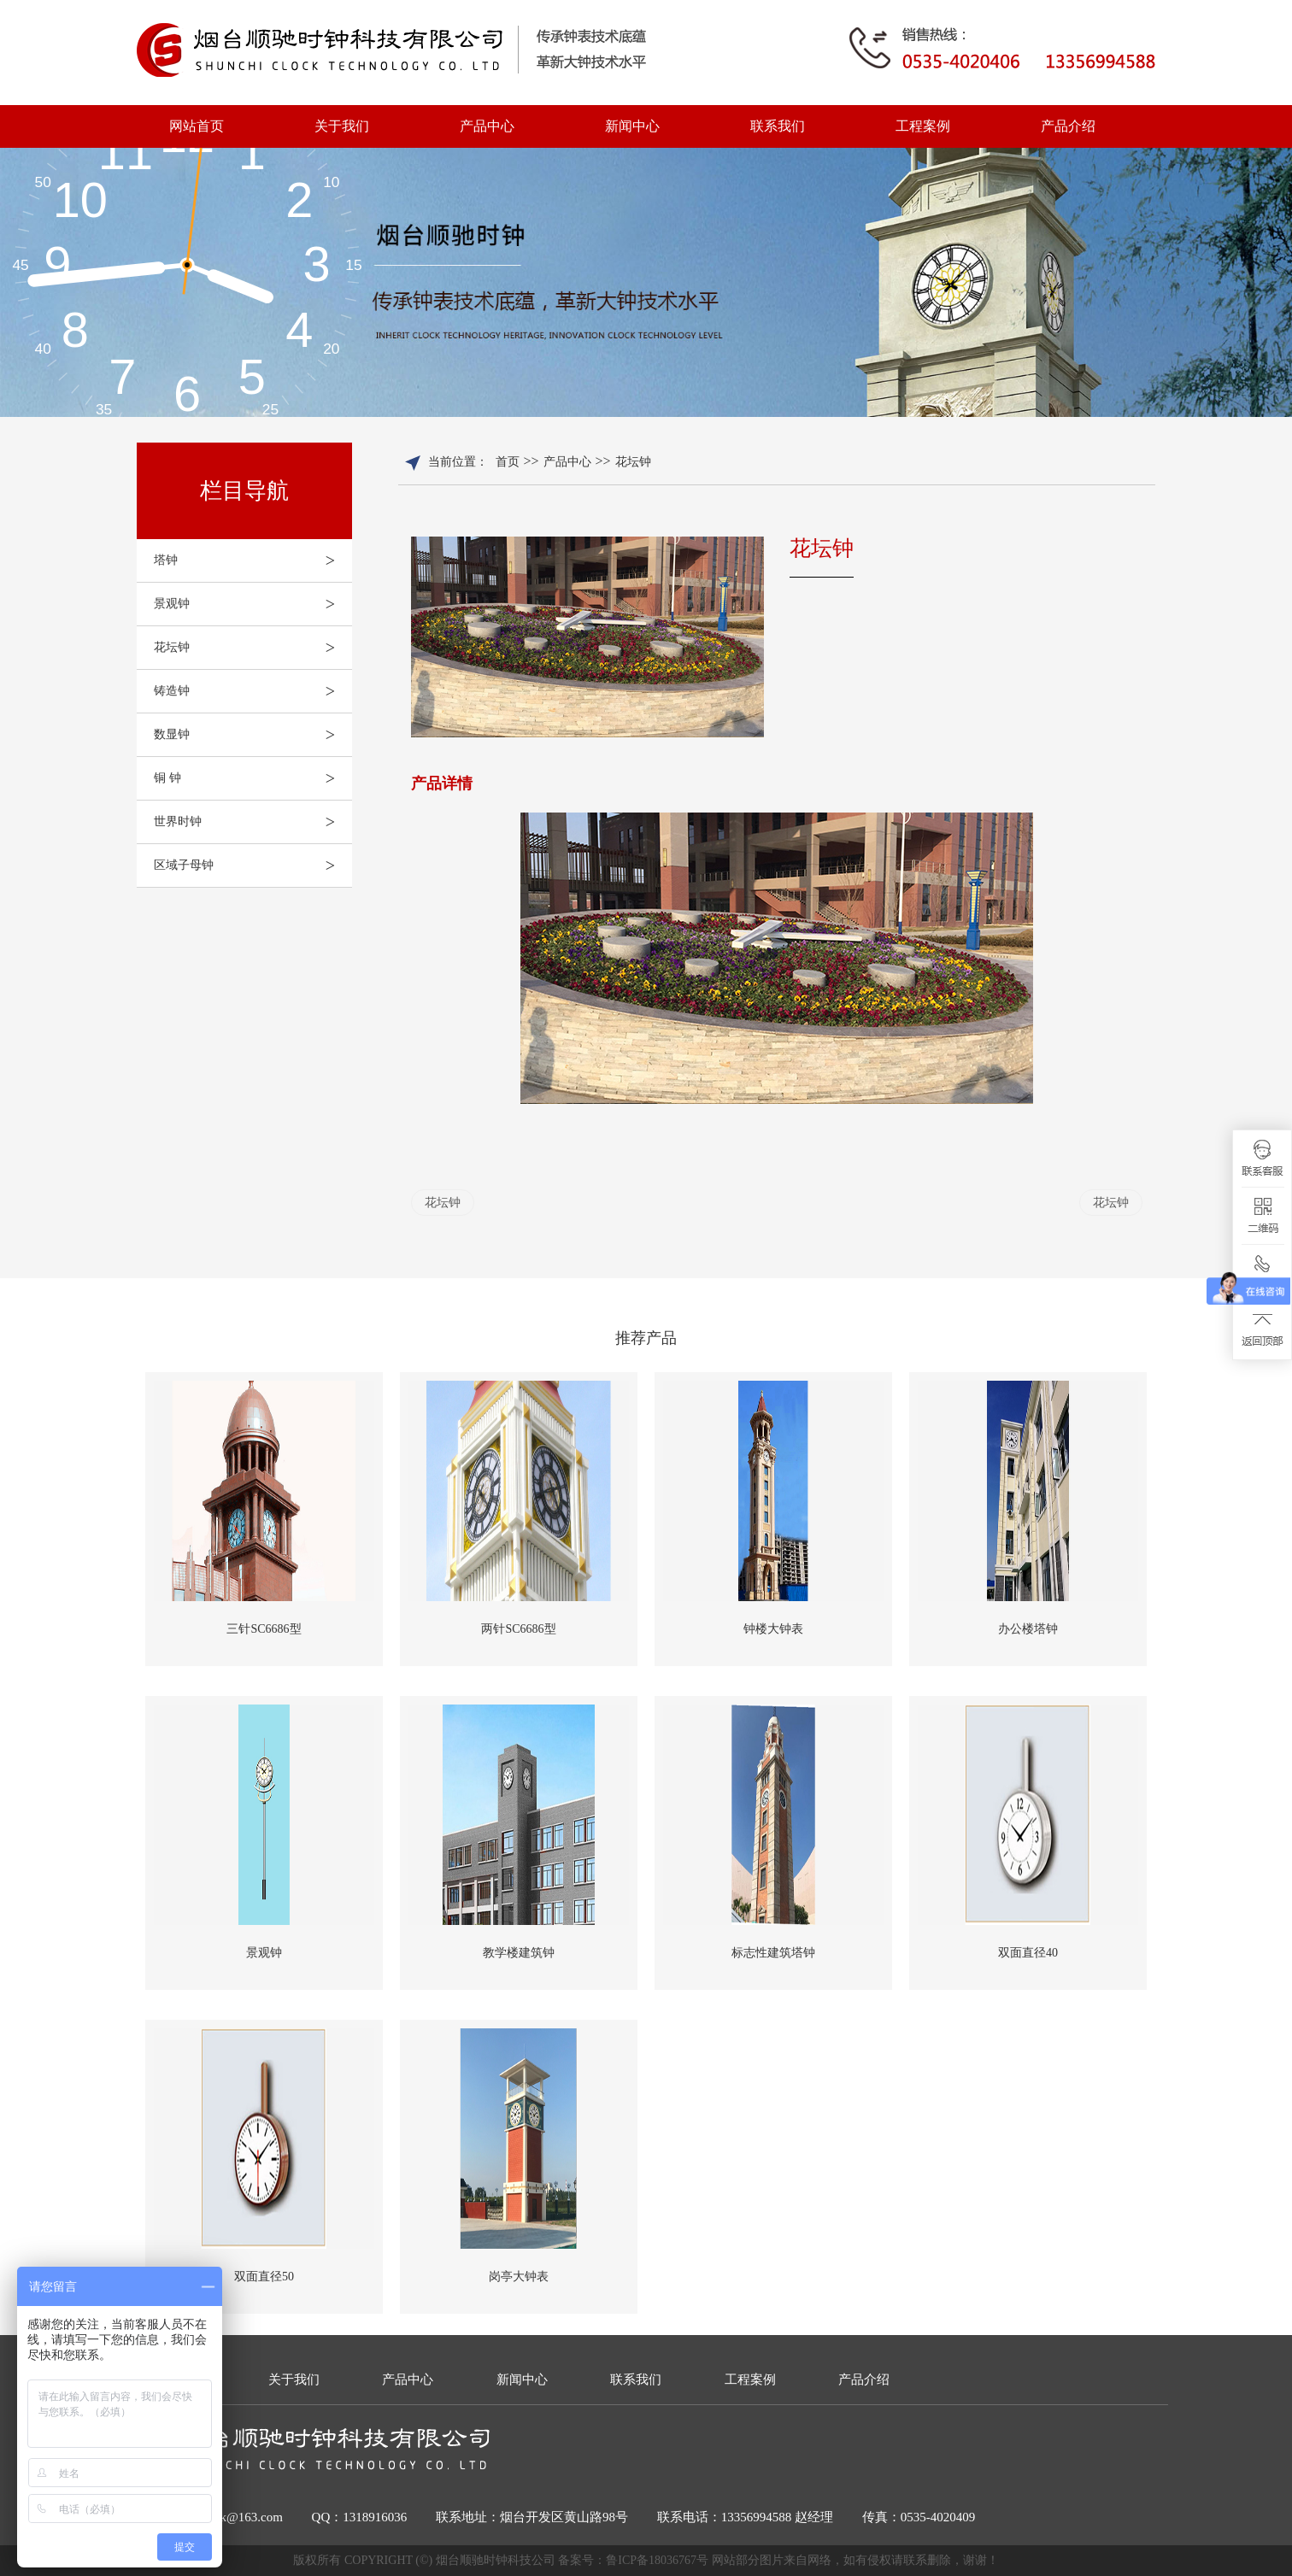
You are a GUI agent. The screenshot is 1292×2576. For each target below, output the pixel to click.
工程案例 (923, 126)
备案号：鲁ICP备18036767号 (634, 2560)
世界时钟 (253, 822)
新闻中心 (632, 126)
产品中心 (487, 126)
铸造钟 (253, 691)
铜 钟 (253, 778)
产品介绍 (1068, 126)
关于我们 (341, 126)
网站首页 (196, 126)
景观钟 (253, 604)
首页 (508, 461)
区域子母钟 (253, 865)
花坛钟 (253, 647)
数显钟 (253, 734)
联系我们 (777, 126)
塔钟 (253, 560)
